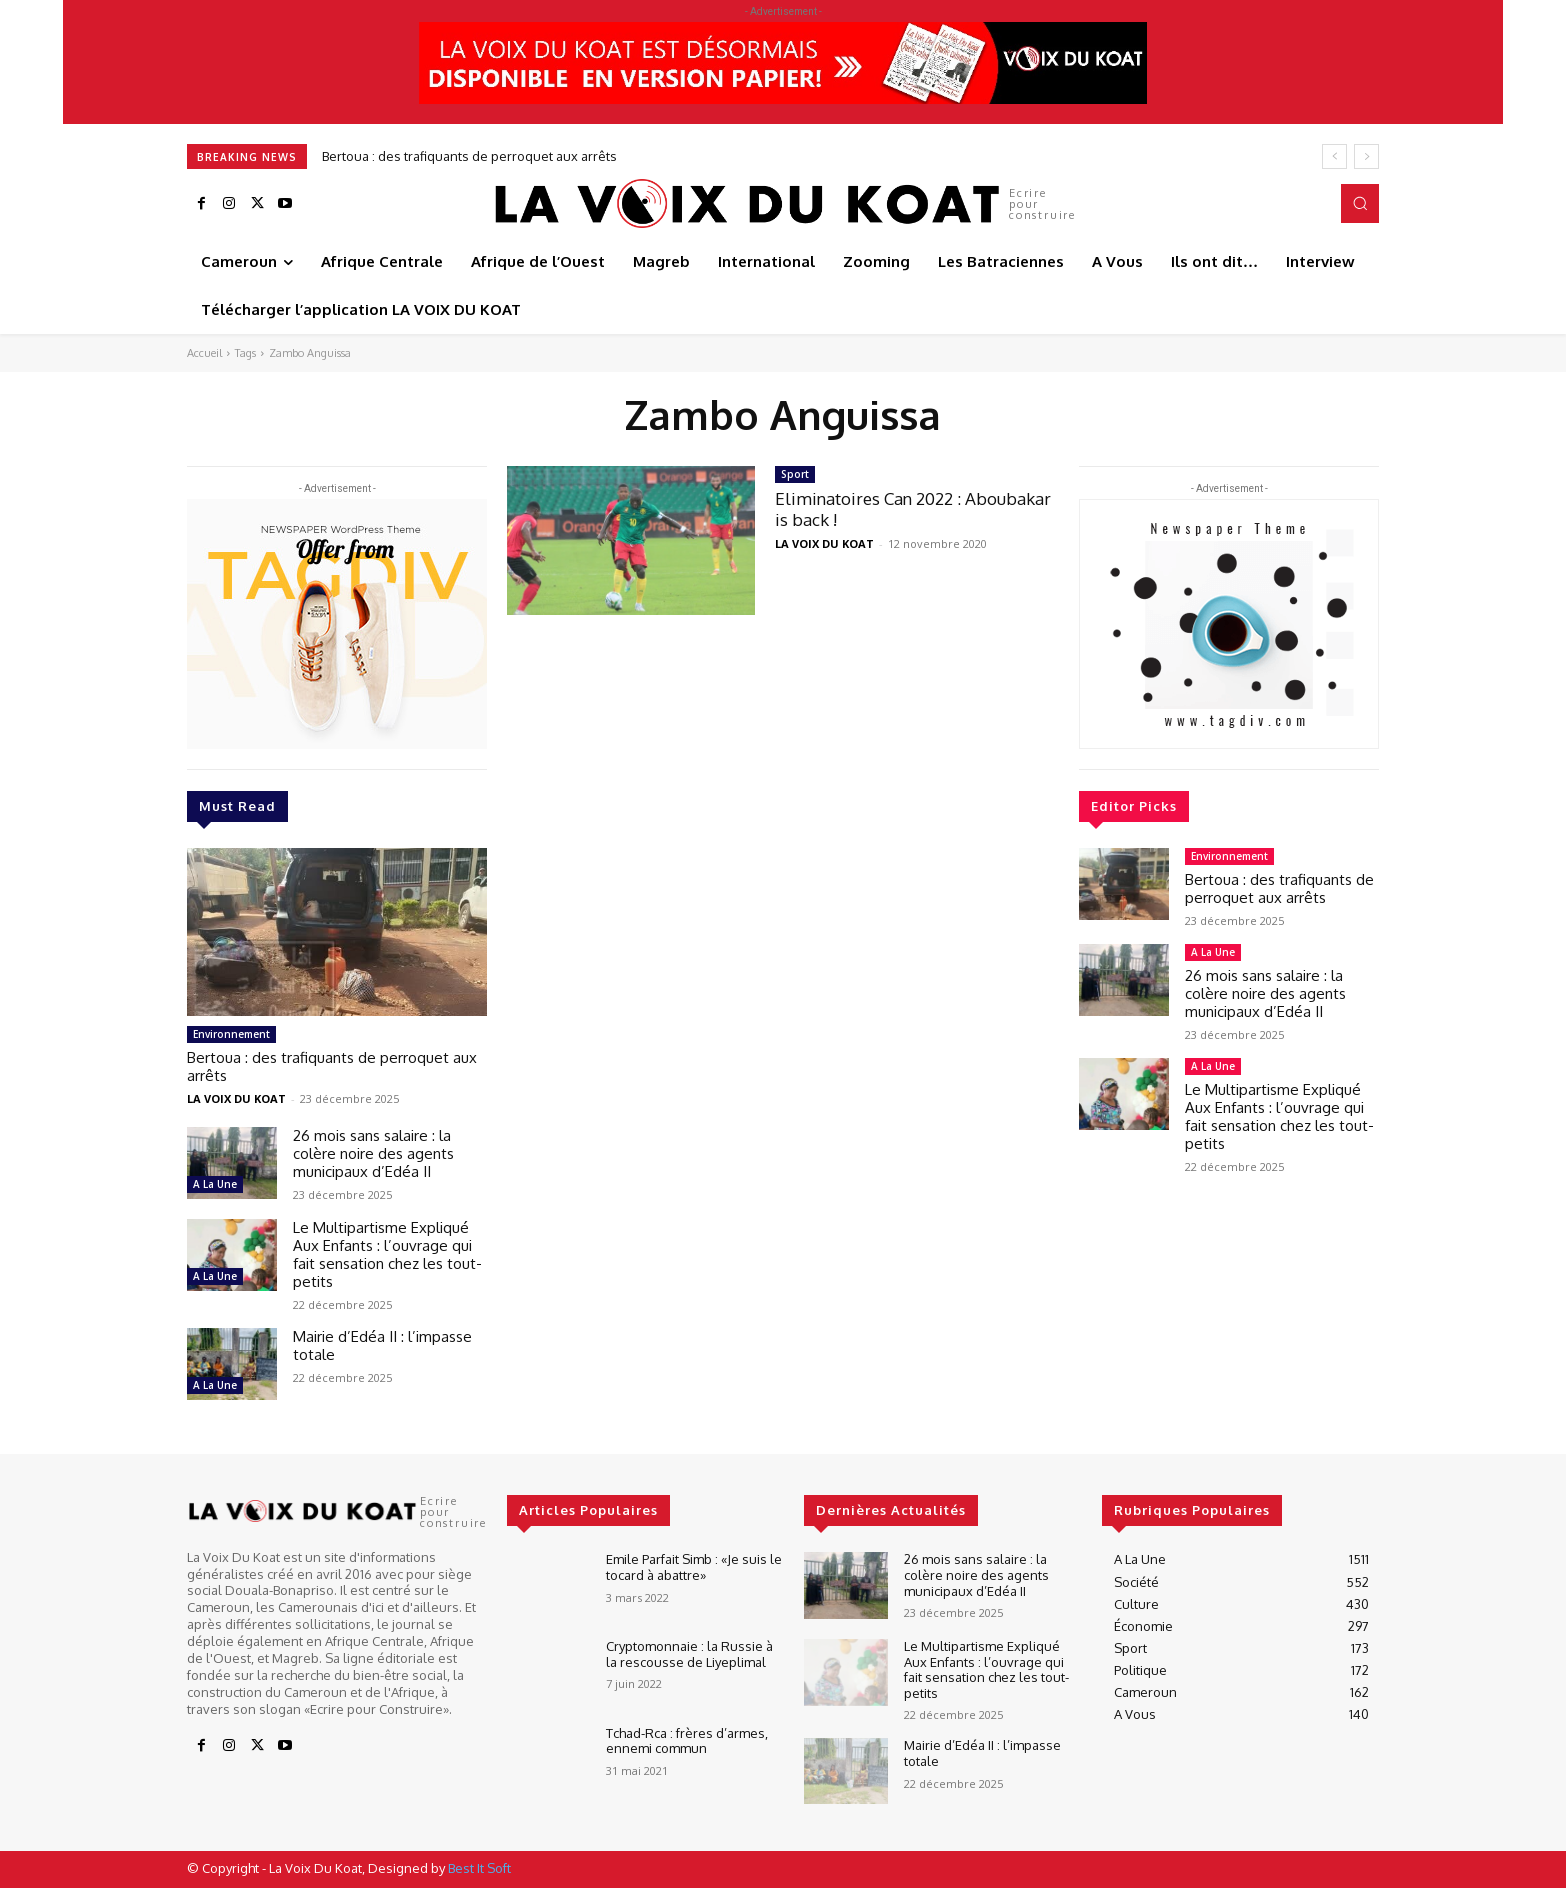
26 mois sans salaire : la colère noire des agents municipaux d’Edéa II (373, 1153)
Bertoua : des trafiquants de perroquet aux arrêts (469, 156)
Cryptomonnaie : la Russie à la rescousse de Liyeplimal (689, 1654)
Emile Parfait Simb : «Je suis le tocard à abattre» (694, 1567)
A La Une (215, 1184)
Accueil (204, 353)
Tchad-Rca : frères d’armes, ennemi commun (687, 1741)
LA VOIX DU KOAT (236, 1098)
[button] (1360, 203)
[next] (1366, 156)
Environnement (231, 1034)
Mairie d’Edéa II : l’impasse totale (382, 1345)
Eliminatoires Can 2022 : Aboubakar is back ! (913, 508)
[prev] (1334, 156)
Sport (795, 474)
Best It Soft (479, 1868)
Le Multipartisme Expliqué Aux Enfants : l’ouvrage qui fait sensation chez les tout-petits (387, 1254)
